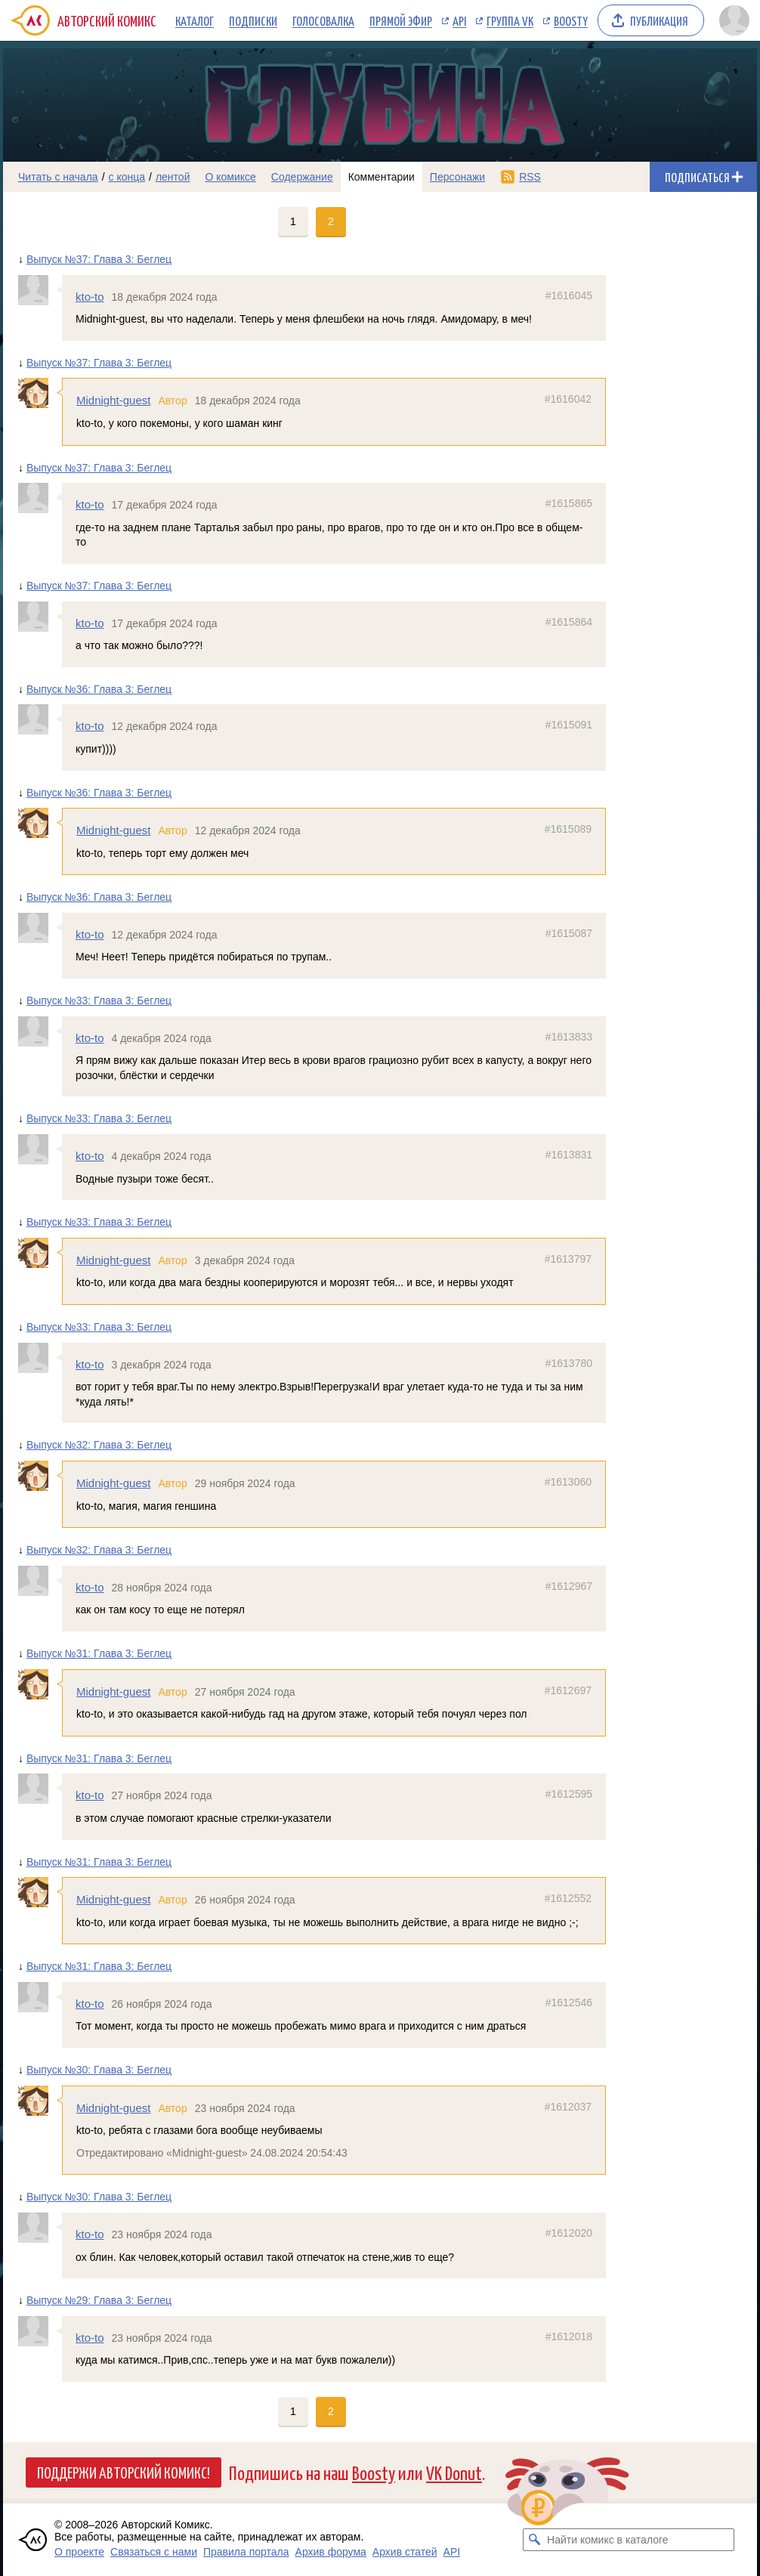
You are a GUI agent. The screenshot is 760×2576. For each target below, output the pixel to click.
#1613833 (568, 1037)
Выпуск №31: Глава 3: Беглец (98, 1653)
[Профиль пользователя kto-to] (40, 290)
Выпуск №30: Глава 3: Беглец (98, 2070)
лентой (173, 177)
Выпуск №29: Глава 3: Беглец (98, 2300)
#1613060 (568, 1482)
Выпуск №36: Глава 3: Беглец (98, 689)
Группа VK (510, 20)
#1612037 (568, 2107)
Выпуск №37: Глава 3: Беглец (98, 259)
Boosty (571, 20)
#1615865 (568, 503)
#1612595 (568, 1794)
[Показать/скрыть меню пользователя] (734, 20)
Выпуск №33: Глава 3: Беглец (98, 1000)
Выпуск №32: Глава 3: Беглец (98, 1445)
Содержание (302, 177)
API (459, 20)
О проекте (79, 2552)
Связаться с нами (153, 2552)
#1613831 (568, 1155)
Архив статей (404, 2552)
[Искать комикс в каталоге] (534, 2539)
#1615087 (568, 933)
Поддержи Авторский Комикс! (123, 2472)
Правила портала (246, 2552)
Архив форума (330, 2552)
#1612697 (568, 1690)
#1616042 (568, 399)
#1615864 (568, 622)
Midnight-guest (113, 400)
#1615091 (568, 725)
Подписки (253, 20)
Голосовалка (323, 20)
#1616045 (568, 295)
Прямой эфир (400, 20)
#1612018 (568, 2336)
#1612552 (568, 1898)
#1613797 (568, 1259)
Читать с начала (58, 177)
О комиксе (230, 177)
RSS (530, 177)
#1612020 (568, 2233)
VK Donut (454, 2472)
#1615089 (568, 829)
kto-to (90, 296)
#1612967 (568, 1586)
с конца (127, 177)
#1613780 (568, 1363)
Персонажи (457, 177)
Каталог (194, 20)
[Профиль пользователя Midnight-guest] (40, 393)
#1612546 (568, 2002)
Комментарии (381, 177)
